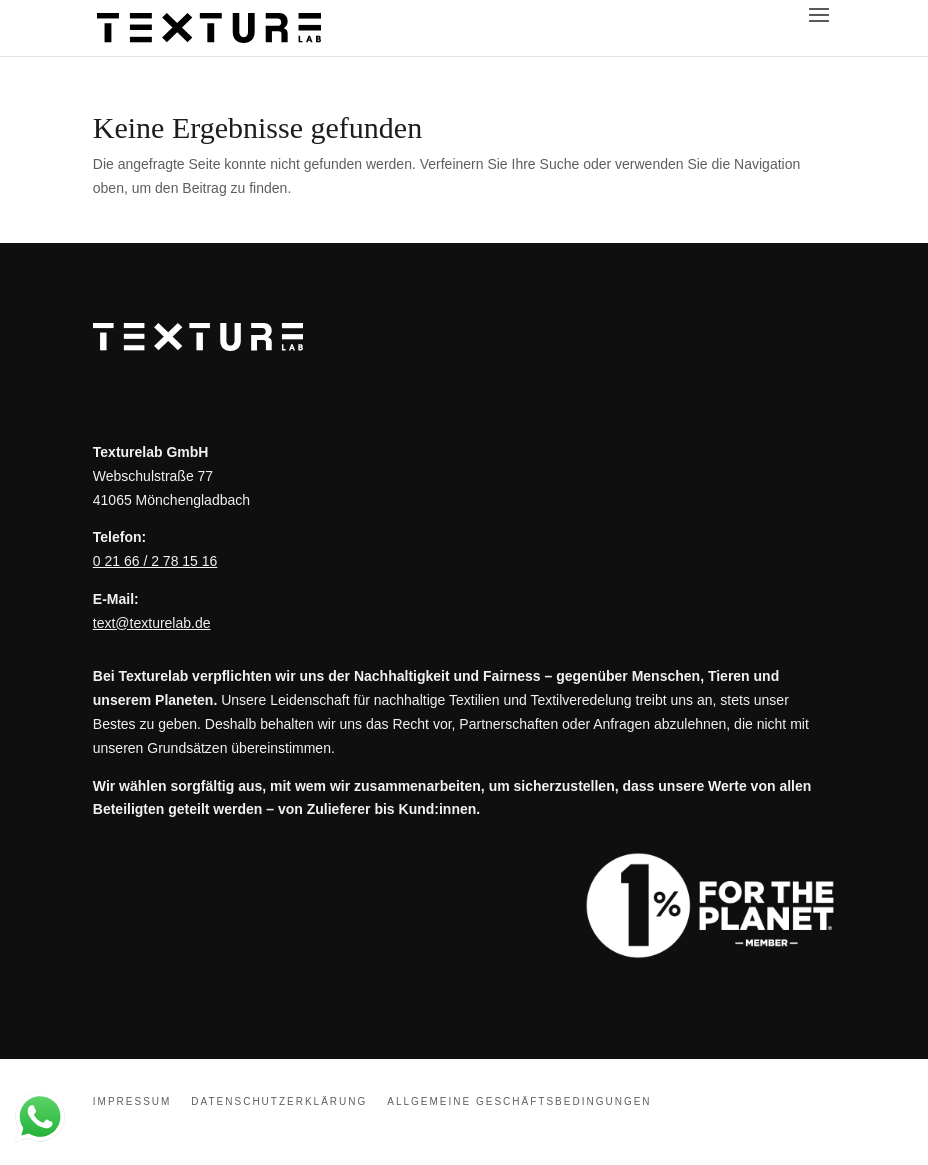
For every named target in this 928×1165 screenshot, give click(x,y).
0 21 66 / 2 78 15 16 (155, 561)
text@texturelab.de (152, 623)
